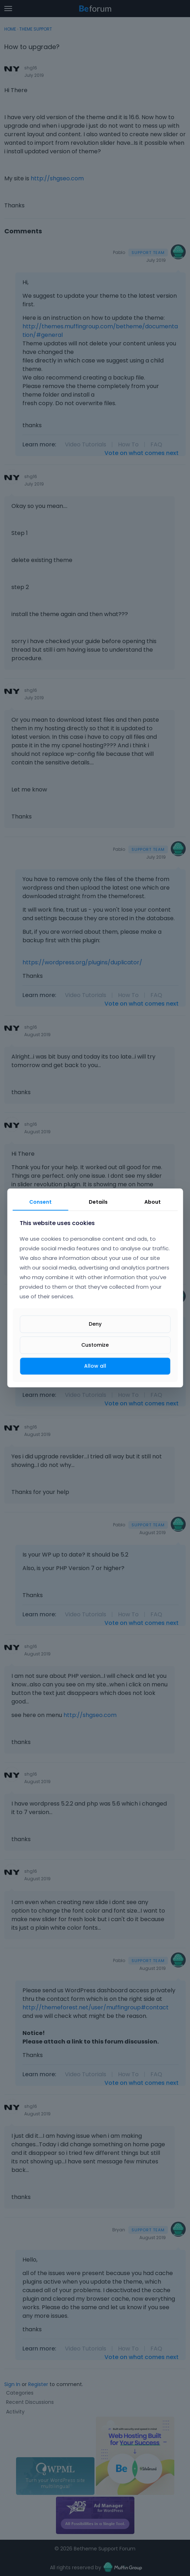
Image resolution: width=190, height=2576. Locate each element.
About (152, 1201)
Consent (40, 1201)
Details (98, 1201)
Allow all (95, 1365)
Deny (95, 1323)
